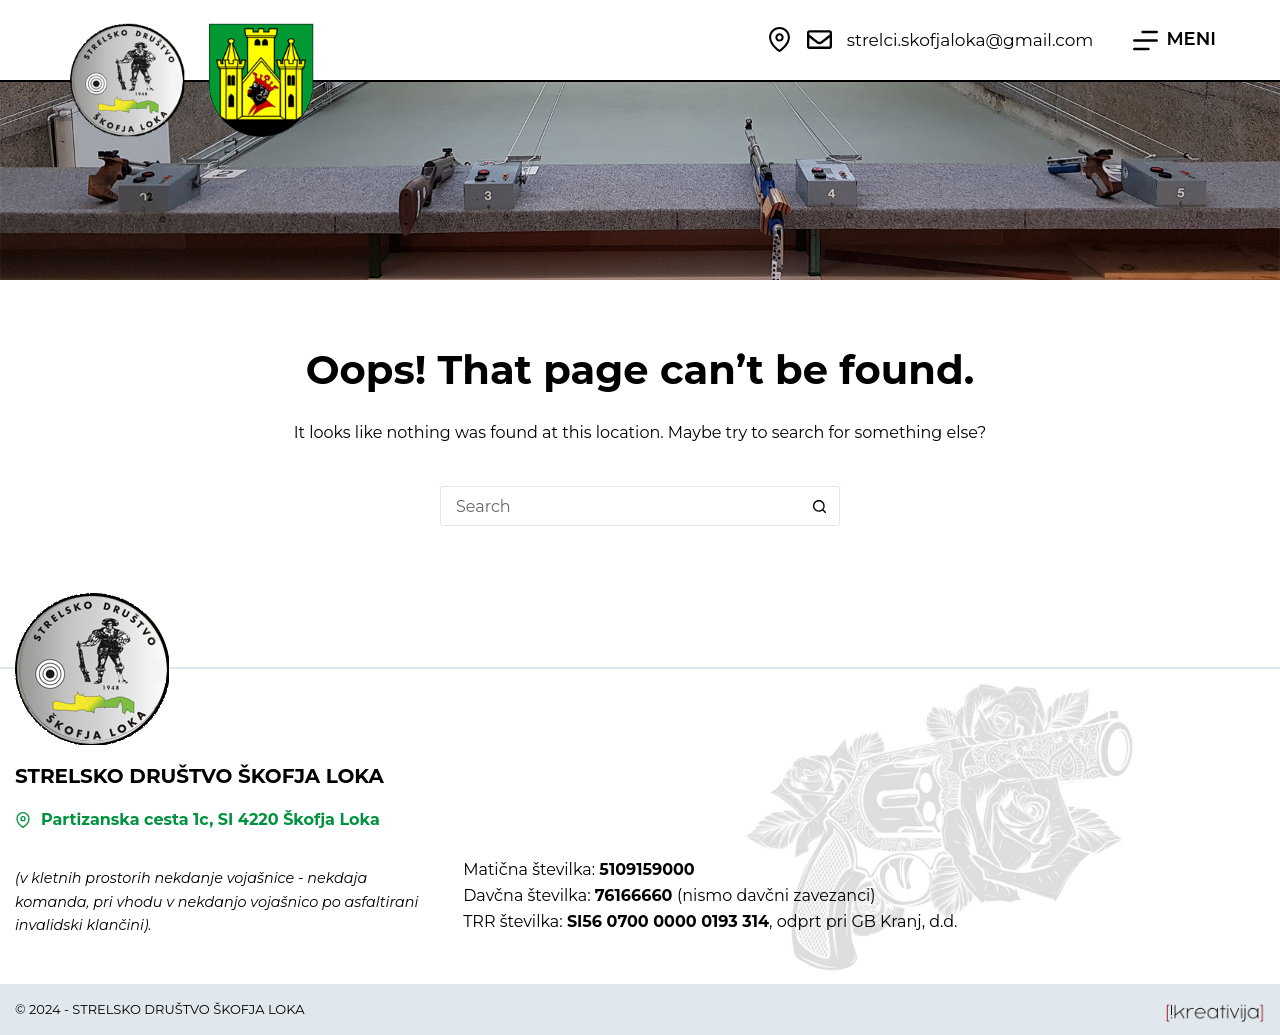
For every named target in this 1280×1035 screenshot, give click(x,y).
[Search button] (820, 506)
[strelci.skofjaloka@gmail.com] (819, 39)
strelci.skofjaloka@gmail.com (970, 40)
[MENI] (1174, 40)
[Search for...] (620, 506)
